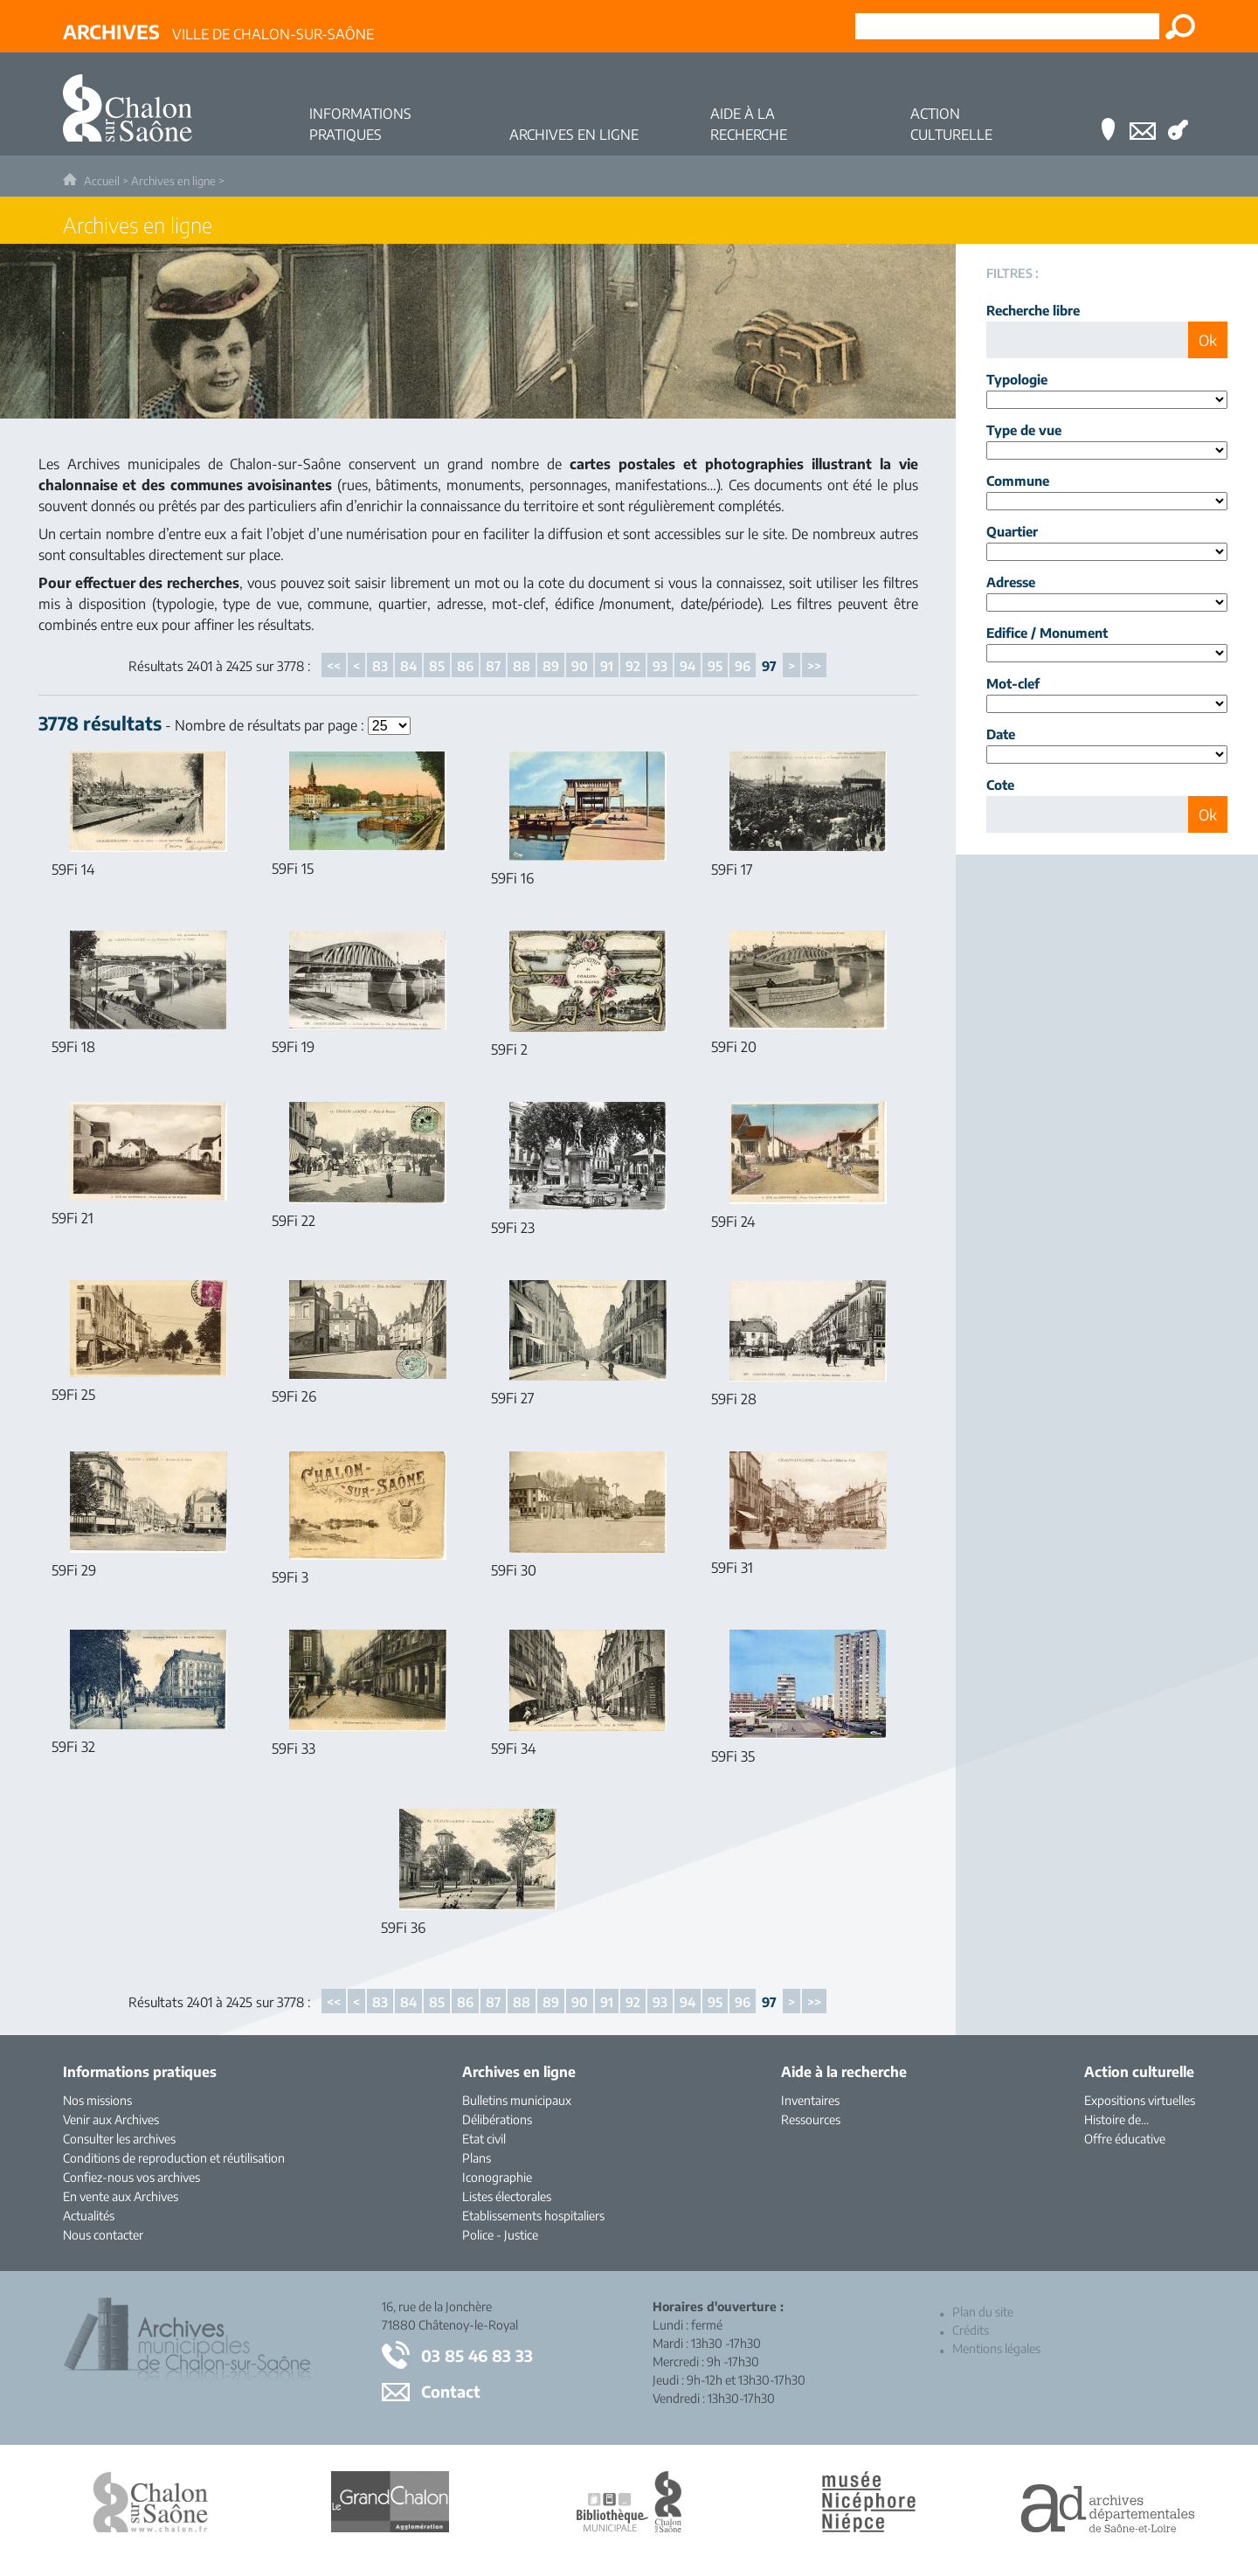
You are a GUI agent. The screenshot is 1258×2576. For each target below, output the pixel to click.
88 (521, 666)
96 (742, 666)
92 (633, 666)
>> (814, 666)
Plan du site (982, 2311)
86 (465, 666)
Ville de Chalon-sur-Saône (218, 31)
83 (380, 666)
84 (408, 666)
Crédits (970, 2330)
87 (493, 666)
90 (579, 666)
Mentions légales (996, 2348)
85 (437, 666)
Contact (450, 2391)
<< (334, 666)
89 (551, 666)
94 (687, 666)
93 (660, 666)
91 (606, 666)
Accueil (102, 181)
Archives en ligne (173, 181)
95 (715, 666)
